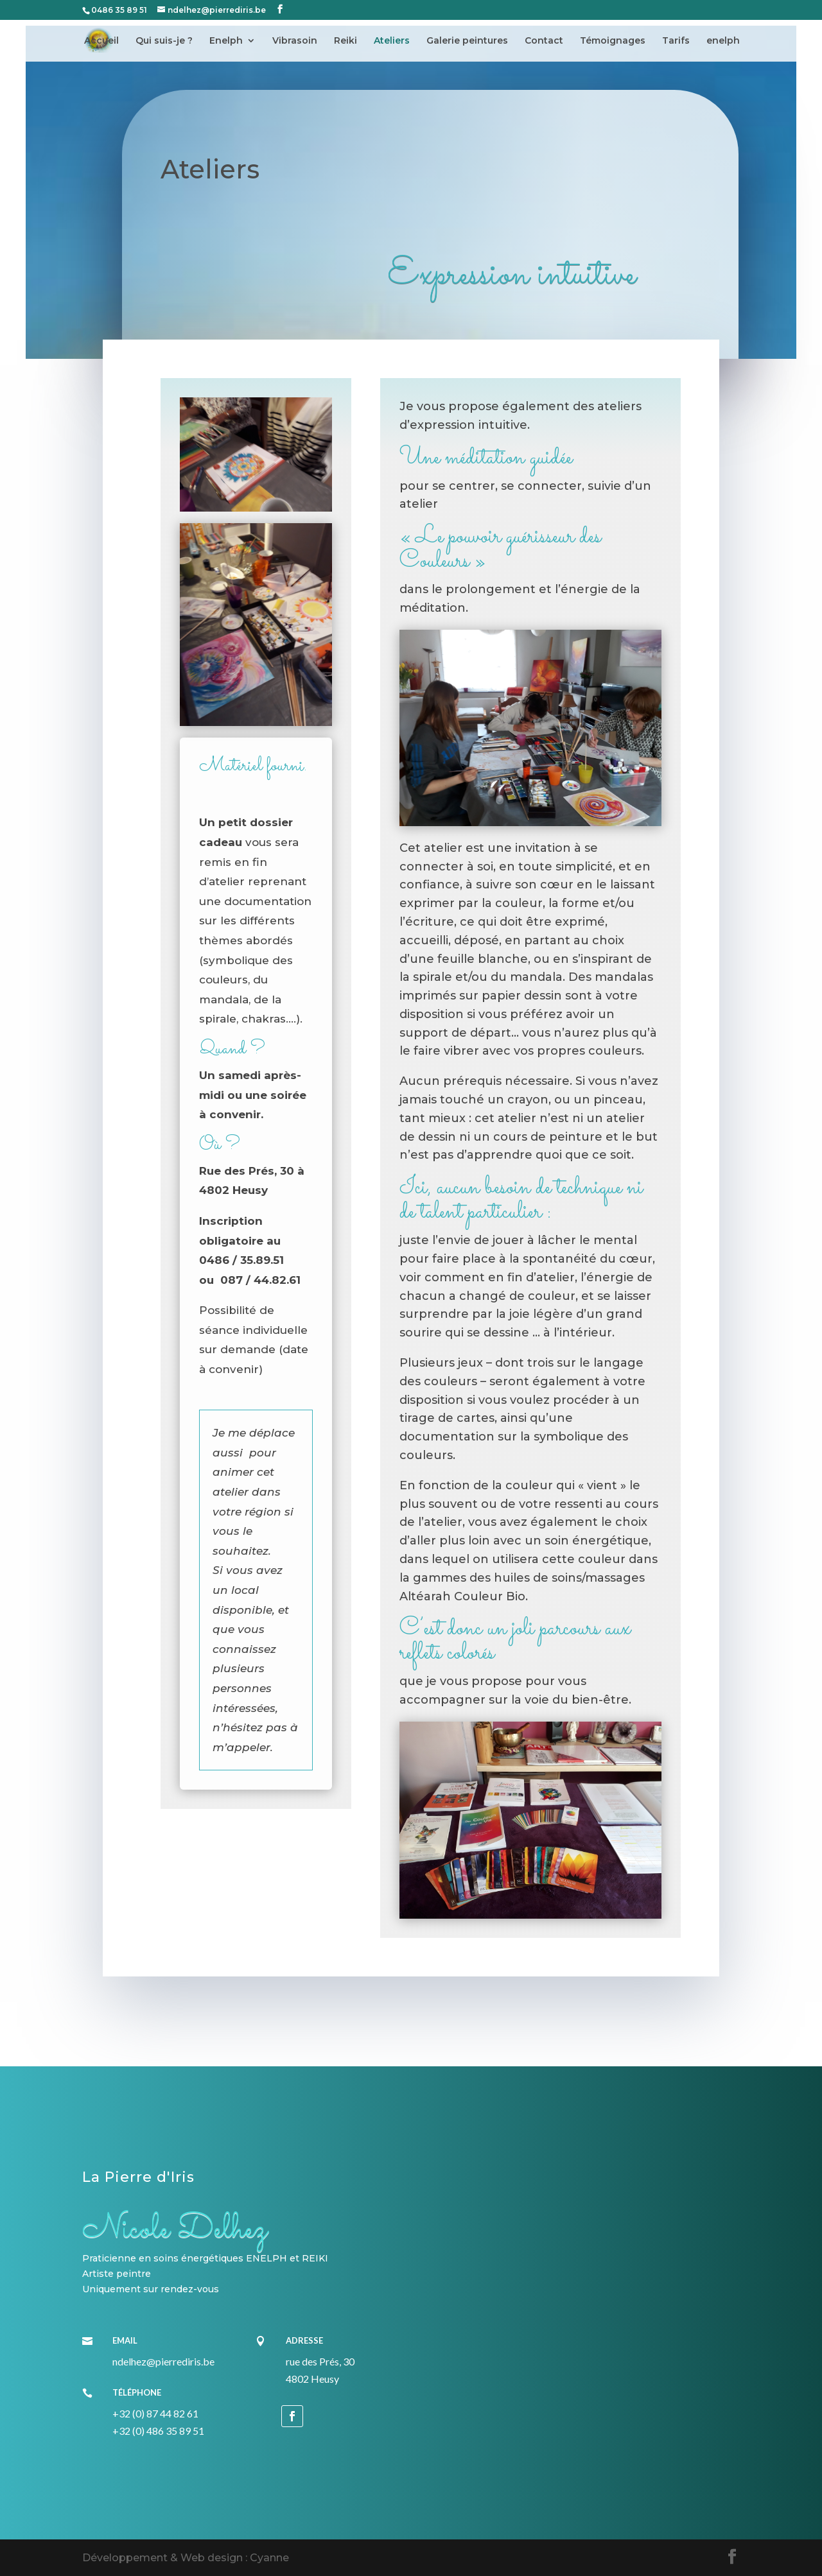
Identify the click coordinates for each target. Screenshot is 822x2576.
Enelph (226, 41)
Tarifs (676, 41)
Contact (544, 41)
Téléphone (136, 2392)
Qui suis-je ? (164, 41)
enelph (723, 41)
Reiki (345, 41)
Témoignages (612, 41)
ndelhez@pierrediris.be (163, 2361)
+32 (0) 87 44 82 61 (155, 2413)
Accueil (101, 41)
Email (124, 2340)
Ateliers (392, 41)
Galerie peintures (467, 41)
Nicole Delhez (174, 2229)
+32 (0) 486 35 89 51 (158, 2431)
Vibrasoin (294, 41)
